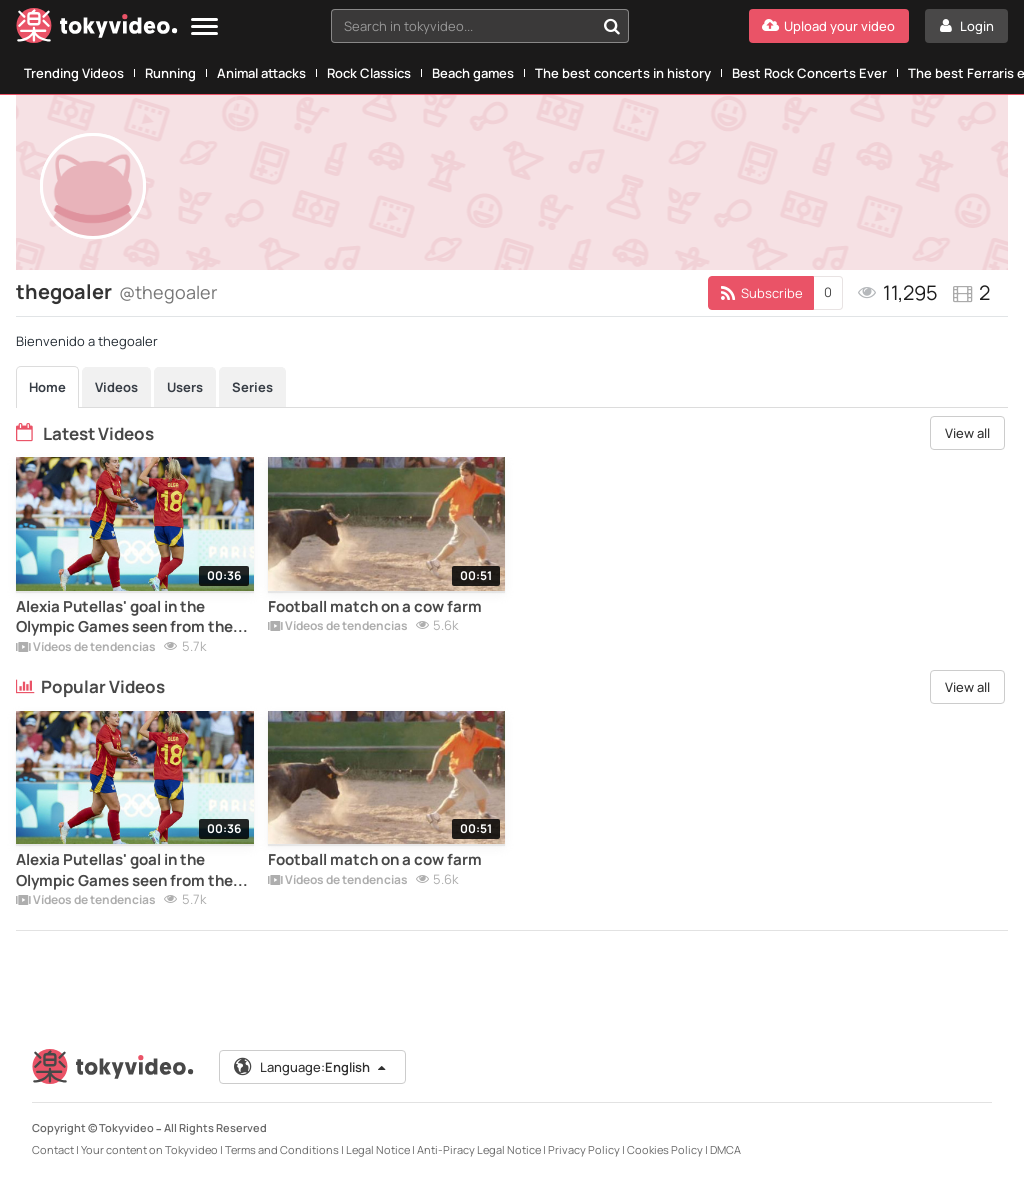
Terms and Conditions (282, 1149)
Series (252, 387)
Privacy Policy (584, 1149)
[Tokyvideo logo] (97, 29)
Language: (311, 1067)
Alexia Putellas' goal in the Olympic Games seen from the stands (124, 617)
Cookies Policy (665, 1149)
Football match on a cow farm (375, 607)
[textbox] (463, 26)
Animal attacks (261, 73)
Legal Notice (378, 1149)
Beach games (473, 73)
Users (185, 387)
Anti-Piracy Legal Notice (479, 1149)
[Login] (966, 26)
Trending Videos (74, 73)
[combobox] (480, 26)
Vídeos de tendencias (86, 648)
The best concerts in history (623, 73)
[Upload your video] (829, 26)
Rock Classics (369, 73)
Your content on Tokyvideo (149, 1149)
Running (170, 73)
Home (47, 387)
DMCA (725, 1149)
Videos (116, 387)
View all (967, 433)
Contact (53, 1149)
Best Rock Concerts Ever (809, 73)
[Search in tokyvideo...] (612, 26)
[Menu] (204, 27)
